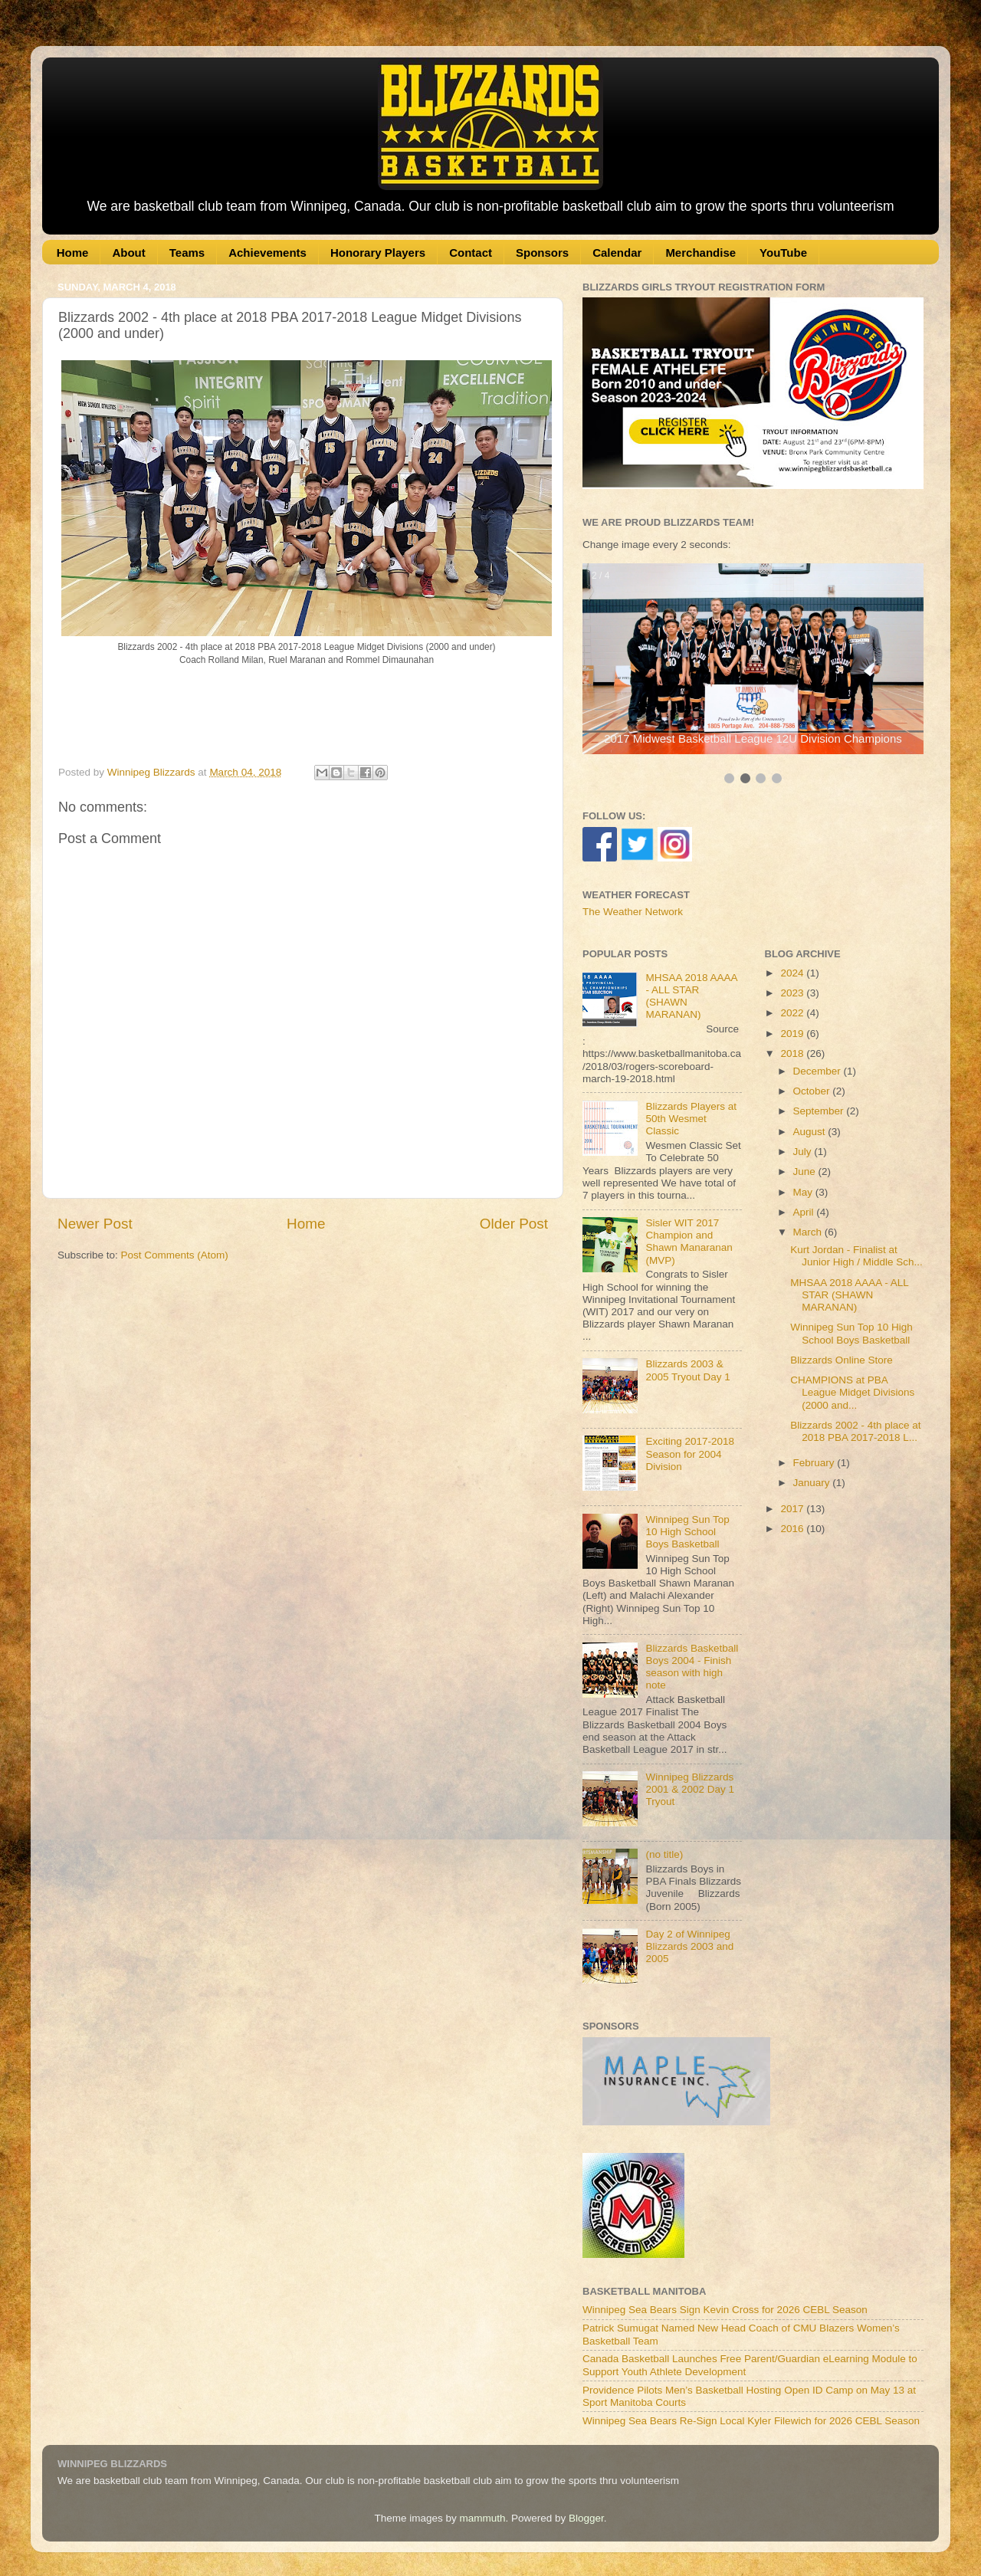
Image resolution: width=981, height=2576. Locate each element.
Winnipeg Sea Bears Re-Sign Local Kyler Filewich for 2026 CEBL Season (751, 2421)
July (804, 1151)
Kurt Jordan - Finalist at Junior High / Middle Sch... (856, 1256)
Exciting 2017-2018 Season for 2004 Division (689, 1454)
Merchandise (700, 252)
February (815, 1462)
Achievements (267, 252)
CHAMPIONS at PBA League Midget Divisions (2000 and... (852, 1392)
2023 (793, 993)
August (810, 1131)
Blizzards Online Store (841, 1360)
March (809, 1232)
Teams (187, 252)
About (128, 252)
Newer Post (95, 1224)
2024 (793, 973)
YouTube (783, 252)
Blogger (586, 2518)
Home (73, 252)
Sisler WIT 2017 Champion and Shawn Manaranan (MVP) (688, 1241)
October (813, 1091)
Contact (470, 252)
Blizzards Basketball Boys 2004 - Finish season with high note (691, 1667)
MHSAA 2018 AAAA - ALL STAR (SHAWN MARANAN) (849, 1295)
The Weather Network (632, 911)
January (813, 1482)
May (804, 1192)
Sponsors (542, 252)
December (818, 1071)
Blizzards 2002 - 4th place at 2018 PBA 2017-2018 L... (855, 1431)
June (806, 1171)
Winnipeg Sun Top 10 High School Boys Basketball (687, 1532)
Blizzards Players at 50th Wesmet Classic (691, 1119)
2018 (793, 1053)
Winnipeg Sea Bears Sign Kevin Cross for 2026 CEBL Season (725, 2309)
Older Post (514, 1224)
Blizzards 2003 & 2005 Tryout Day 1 (687, 1370)
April (805, 1212)
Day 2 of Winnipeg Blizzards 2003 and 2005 (689, 1946)
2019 (793, 1033)
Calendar (616, 252)
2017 (793, 1508)
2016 (793, 1528)
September (820, 1111)
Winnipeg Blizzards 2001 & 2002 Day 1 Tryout (689, 1789)
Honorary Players (377, 252)
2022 (793, 1013)
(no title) (664, 1854)
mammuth (482, 2518)
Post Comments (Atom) (174, 1255)
